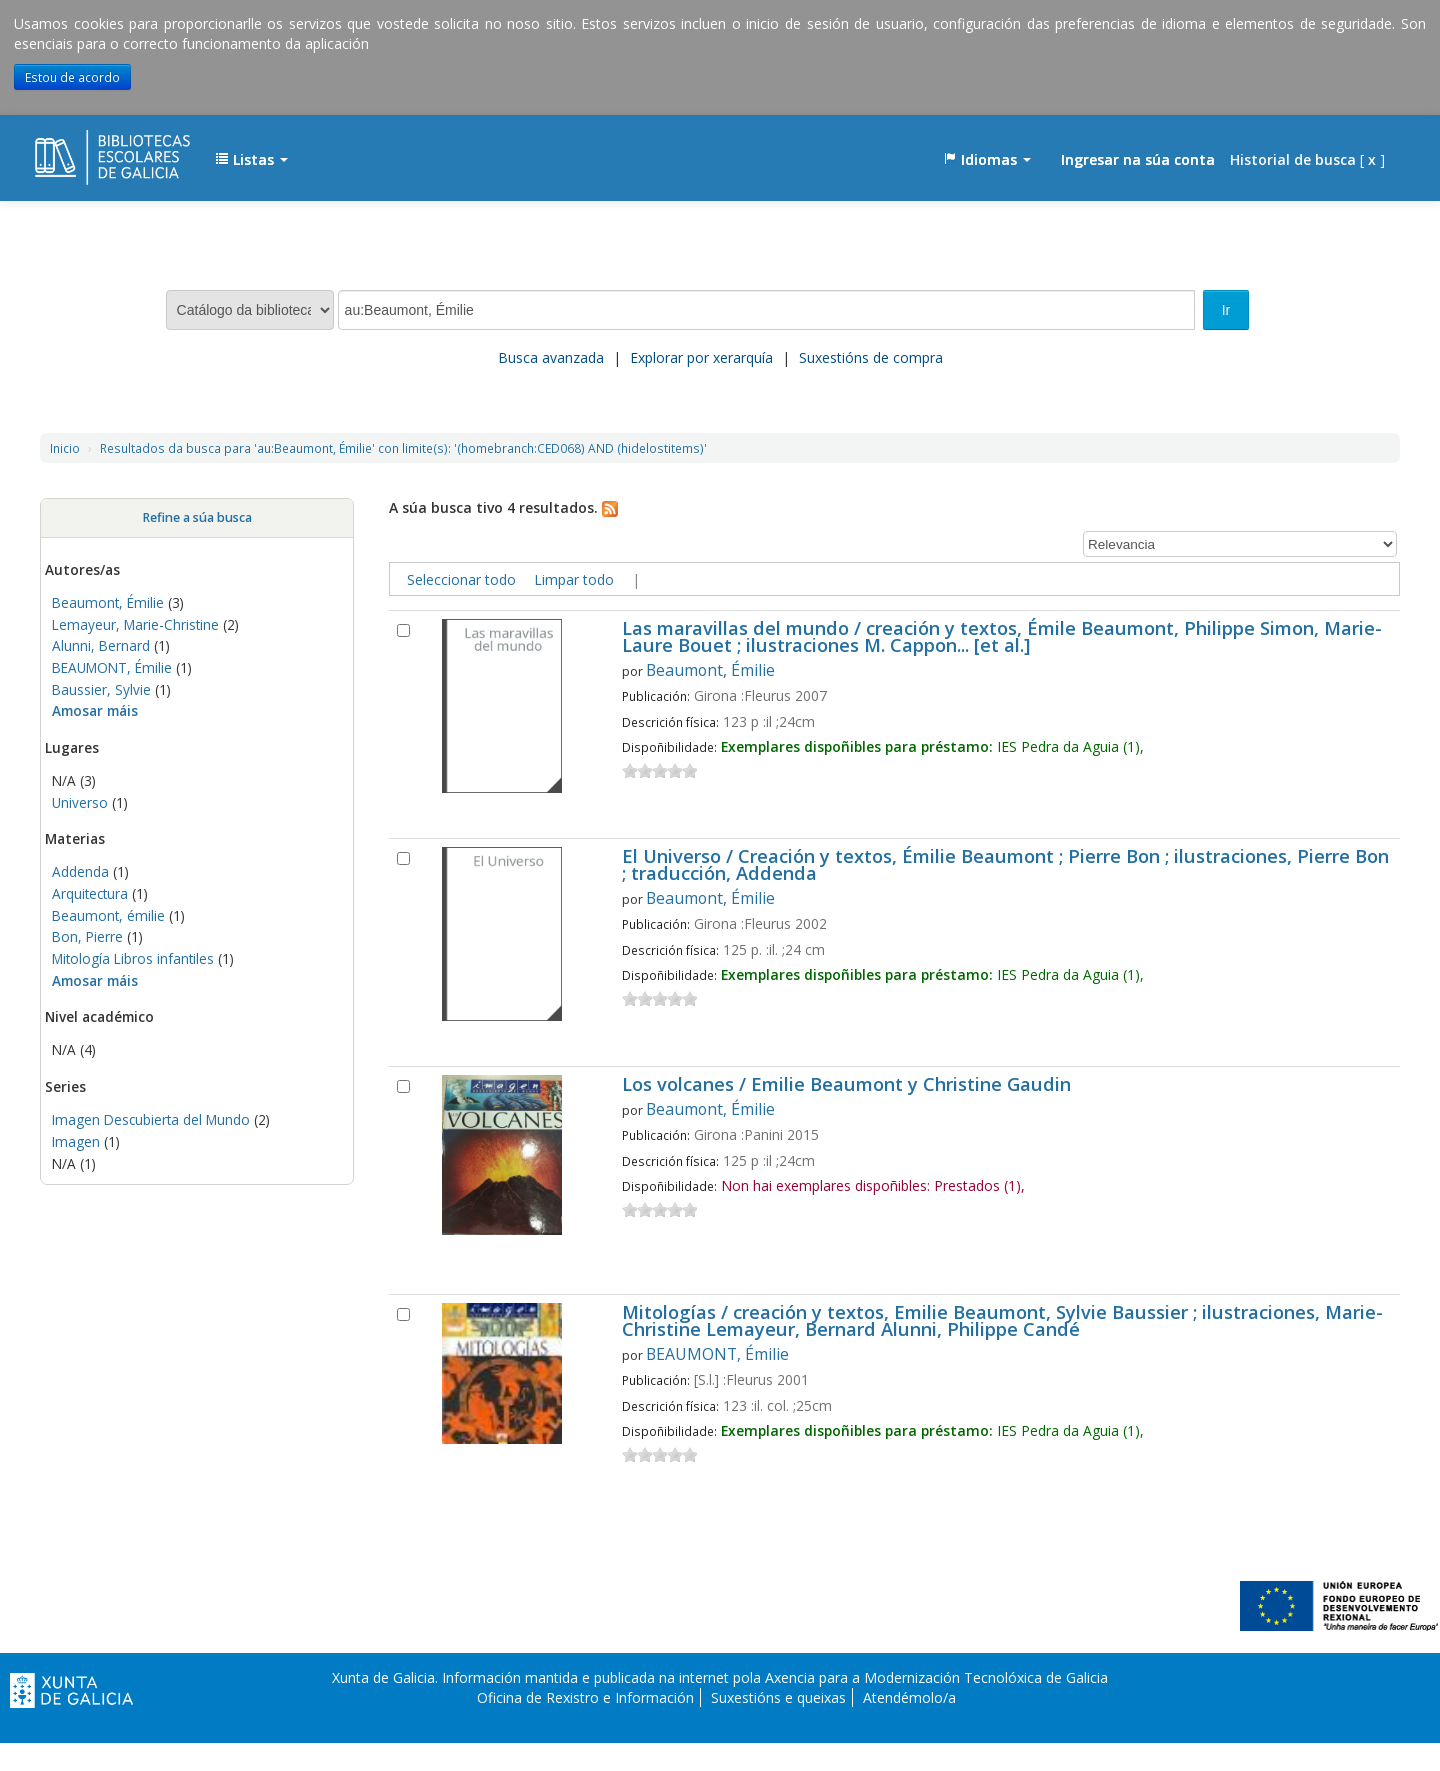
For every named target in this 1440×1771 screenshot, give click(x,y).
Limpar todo (574, 579)
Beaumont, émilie (108, 915)
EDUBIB (85, 150)
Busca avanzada (551, 357)
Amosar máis (95, 710)
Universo (80, 802)
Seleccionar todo (461, 579)
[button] (251, 160)
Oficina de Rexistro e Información (585, 1697)
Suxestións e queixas (778, 1697)
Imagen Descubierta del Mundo (151, 1119)
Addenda (80, 871)
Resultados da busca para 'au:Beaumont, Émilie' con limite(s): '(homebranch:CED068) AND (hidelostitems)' (403, 448)
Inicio (65, 448)
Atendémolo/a (909, 1697)
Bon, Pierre (87, 936)
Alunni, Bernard (101, 645)
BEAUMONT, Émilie (112, 667)
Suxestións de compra (871, 357)
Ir (1226, 310)
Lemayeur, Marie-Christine (135, 624)
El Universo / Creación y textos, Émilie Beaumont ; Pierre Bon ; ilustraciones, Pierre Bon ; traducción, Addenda (1005, 866)
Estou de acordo (72, 77)
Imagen (76, 1141)
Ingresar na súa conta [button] (1138, 159)
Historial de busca (1293, 159)
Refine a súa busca (197, 517)
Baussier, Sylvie (101, 689)
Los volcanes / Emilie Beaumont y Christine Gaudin (846, 1085)
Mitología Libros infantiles (133, 958)
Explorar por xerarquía (701, 357)
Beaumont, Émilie (108, 602)
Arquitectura (90, 893)
